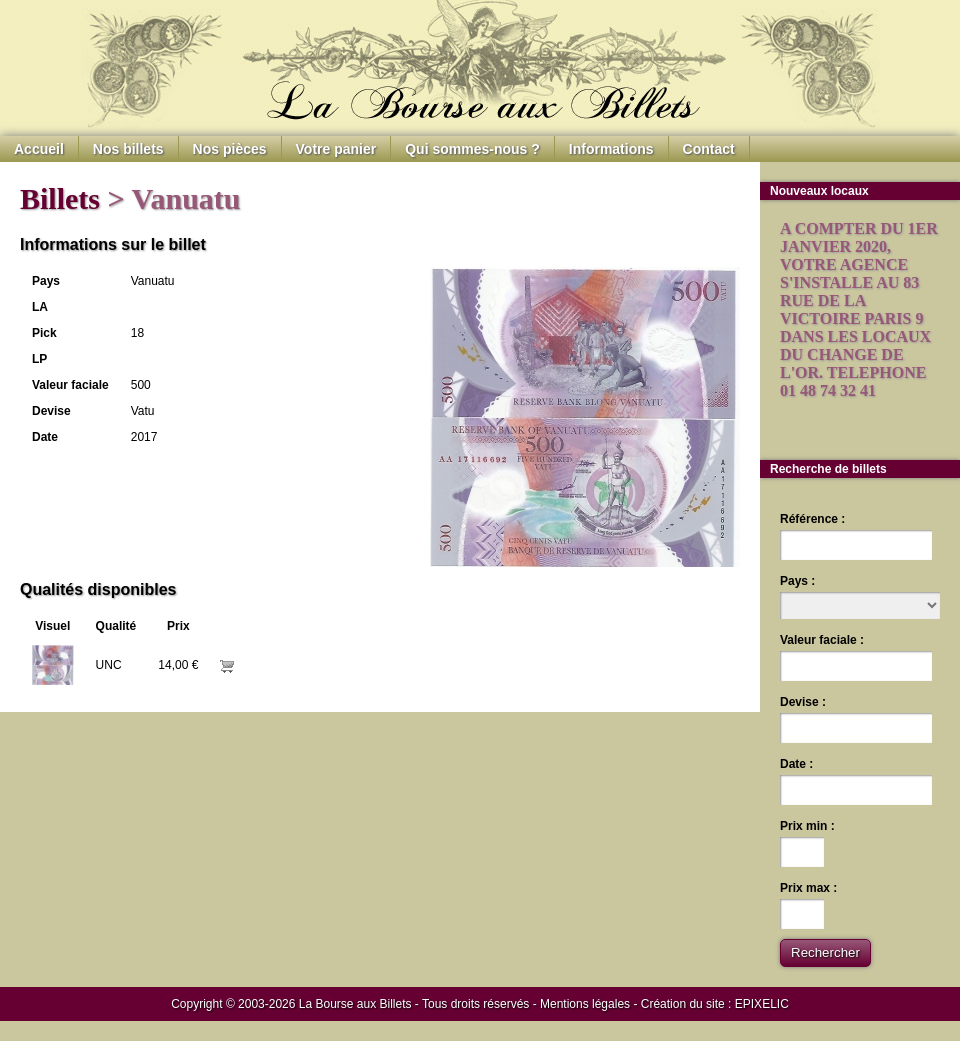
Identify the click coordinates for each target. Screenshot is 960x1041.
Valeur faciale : (822, 640)
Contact (709, 149)
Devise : (803, 702)
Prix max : (808, 888)
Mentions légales (585, 1004)
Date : (796, 764)
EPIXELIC (762, 1004)
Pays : (797, 581)
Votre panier (336, 149)
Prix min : (807, 826)
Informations (611, 149)
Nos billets (128, 149)
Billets (60, 198)
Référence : (812, 519)
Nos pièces (230, 149)
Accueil (39, 149)
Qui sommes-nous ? (472, 149)
